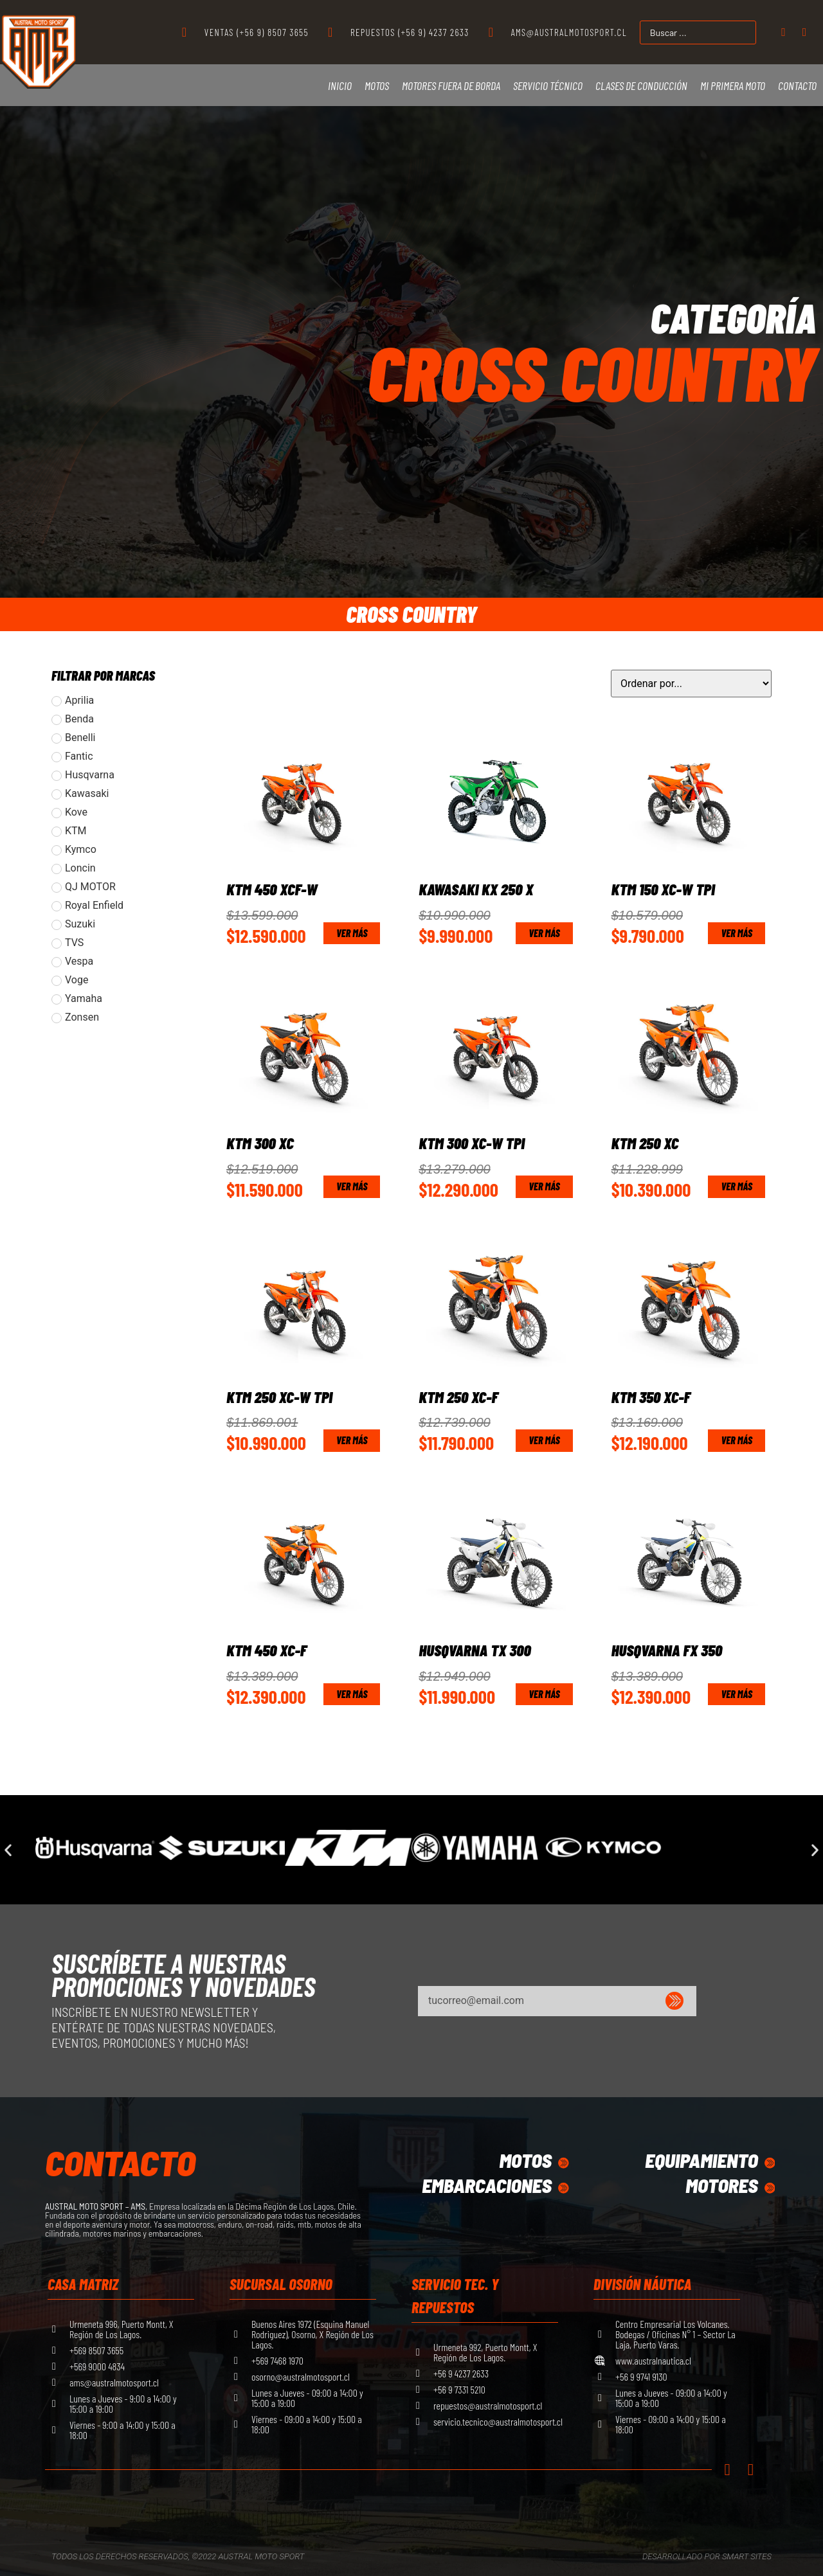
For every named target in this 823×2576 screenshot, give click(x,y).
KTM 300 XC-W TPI (472, 1142)
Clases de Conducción (641, 85)
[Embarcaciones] (562, 2187)
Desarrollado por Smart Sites (707, 2556)
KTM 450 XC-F (266, 1649)
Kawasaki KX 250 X (476, 889)
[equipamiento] (768, 2162)
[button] (8, 1850)
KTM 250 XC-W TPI (279, 1396)
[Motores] (768, 2187)
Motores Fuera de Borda (451, 85)
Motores (719, 2185)
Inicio (340, 85)
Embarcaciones (485, 2185)
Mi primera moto (732, 85)
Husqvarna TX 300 (474, 1649)
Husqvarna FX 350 (667, 1649)
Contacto (797, 85)
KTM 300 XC (260, 1142)
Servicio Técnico (548, 85)
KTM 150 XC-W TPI (663, 889)
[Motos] (562, 2162)
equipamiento (699, 2160)
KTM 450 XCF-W (272, 889)
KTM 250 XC (645, 1142)
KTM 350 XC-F (651, 1396)
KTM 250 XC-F (458, 1396)
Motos (377, 85)
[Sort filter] (691, 683)
